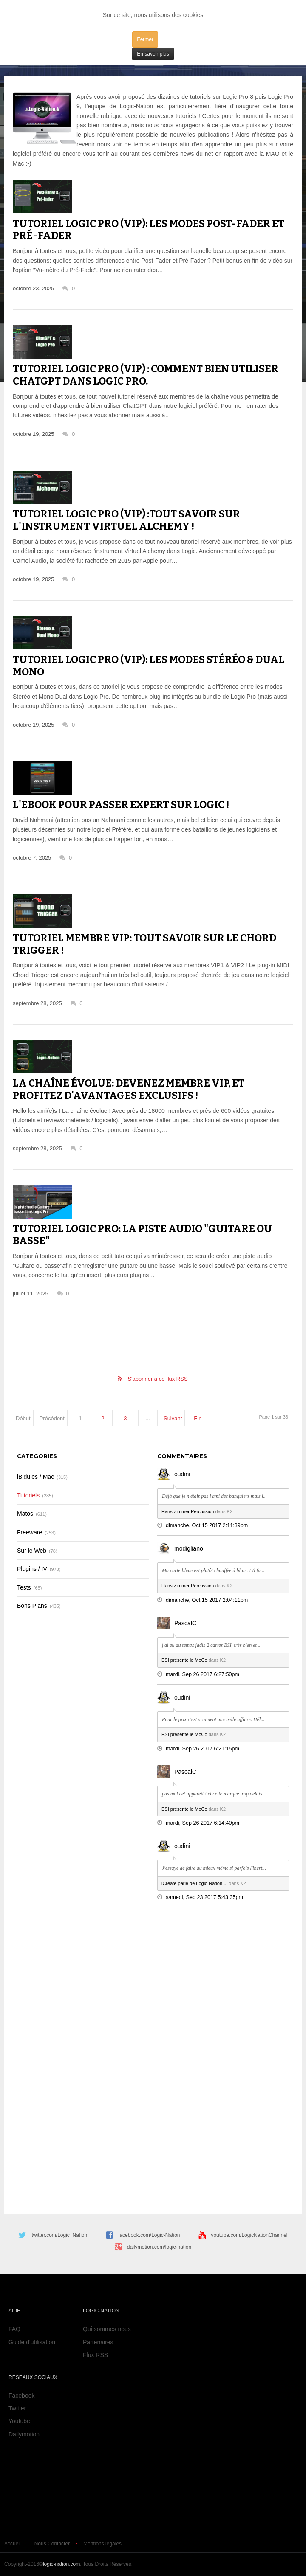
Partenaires (98, 2342)
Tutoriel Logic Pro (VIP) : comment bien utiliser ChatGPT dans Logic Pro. (145, 375)
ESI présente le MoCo (184, 1660)
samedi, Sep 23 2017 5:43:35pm (204, 1897)
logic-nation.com (61, 2564)
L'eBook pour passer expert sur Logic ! (121, 805)
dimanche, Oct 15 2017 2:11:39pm (207, 1525)
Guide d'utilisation (31, 2342)
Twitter (17, 2408)
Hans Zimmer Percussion (188, 1511)
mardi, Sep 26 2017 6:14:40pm (202, 1823)
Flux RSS (95, 2354)
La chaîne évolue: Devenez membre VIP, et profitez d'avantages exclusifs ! (128, 1089)
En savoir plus (153, 54)
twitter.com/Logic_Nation (59, 2235)
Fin (197, 1418)
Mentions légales (102, 2544)
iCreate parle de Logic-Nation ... (194, 1883)
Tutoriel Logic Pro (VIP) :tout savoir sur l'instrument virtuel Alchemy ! (126, 520)
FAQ (14, 2329)
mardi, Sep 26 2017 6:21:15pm (202, 1749)
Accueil (12, 2544)
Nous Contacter (52, 2544)
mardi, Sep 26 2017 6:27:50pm (202, 1674)
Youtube (19, 2421)
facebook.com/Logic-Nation (149, 2235)
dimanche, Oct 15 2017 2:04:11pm (207, 1600)
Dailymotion (24, 2434)
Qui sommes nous (107, 2329)
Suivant (173, 1418)
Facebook (21, 2395)
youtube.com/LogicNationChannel (249, 2235)
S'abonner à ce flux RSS (157, 1379)
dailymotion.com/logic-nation (159, 2247)
